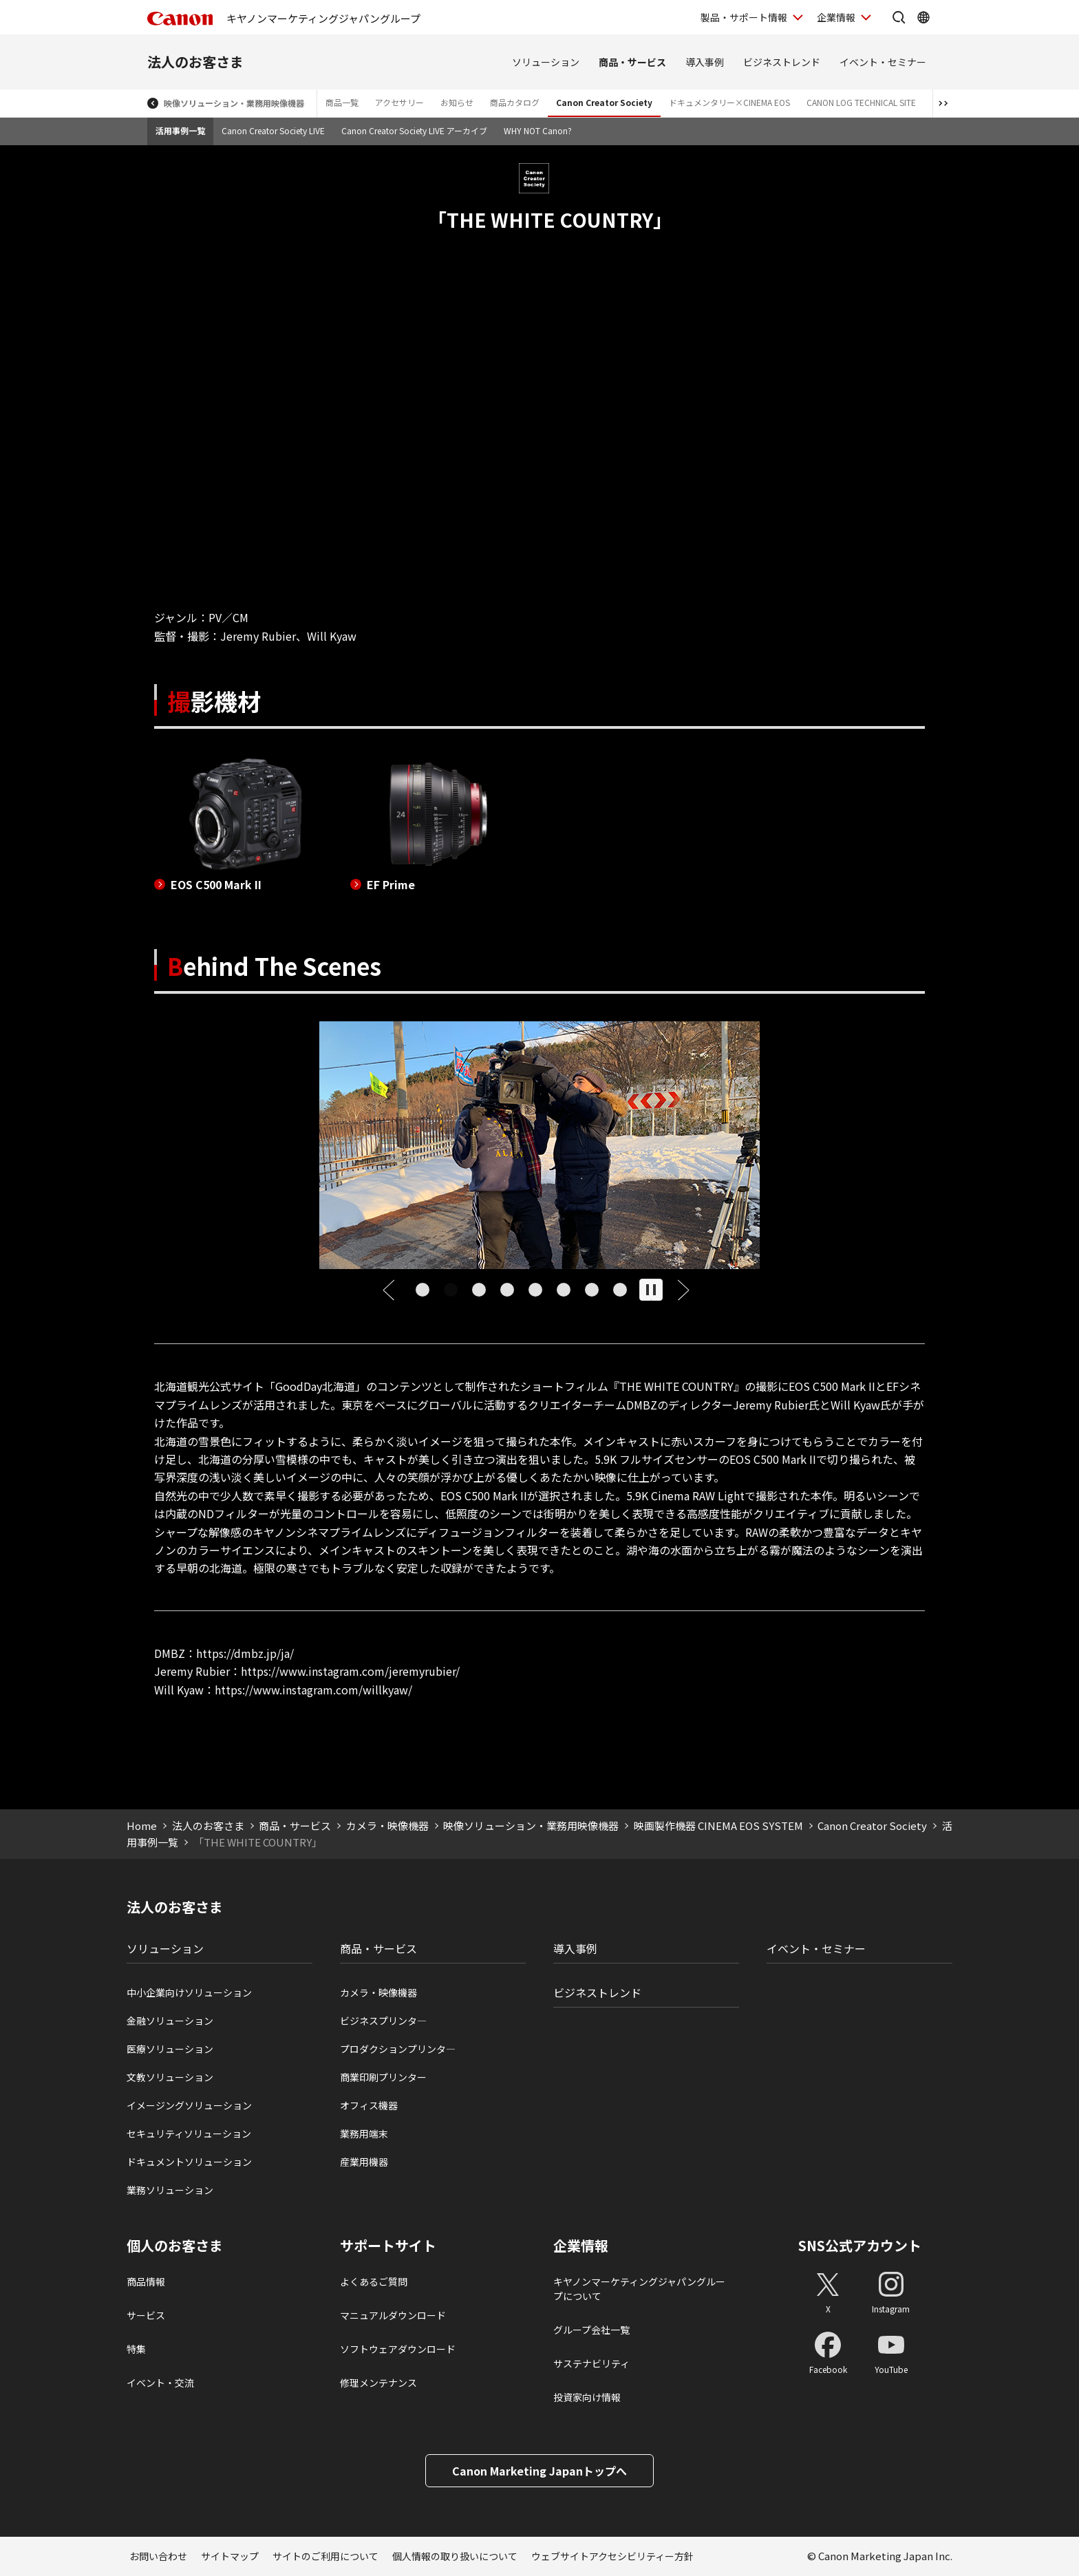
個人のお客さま (175, 2245)
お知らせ (456, 102)
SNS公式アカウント (859, 2245)
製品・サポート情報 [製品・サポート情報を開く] (744, 17)
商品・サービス (632, 62)
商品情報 (146, 2281)
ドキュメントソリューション (189, 2162)
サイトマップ (230, 2556)
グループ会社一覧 (591, 2330)
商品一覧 (342, 102)
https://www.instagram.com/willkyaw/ (313, 1689)
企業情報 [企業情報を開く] (836, 17)
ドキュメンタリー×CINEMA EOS (729, 102)
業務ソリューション (170, 2190)
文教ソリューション (170, 2077)
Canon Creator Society (604, 102)
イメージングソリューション (189, 2105)
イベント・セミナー (883, 62)
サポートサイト (388, 2245)
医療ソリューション (170, 2049)
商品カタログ (515, 102)
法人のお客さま (195, 62)
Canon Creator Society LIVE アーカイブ (414, 130)
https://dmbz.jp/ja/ (245, 1653)
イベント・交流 (160, 2382)
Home (142, 1825)
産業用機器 (364, 2162)
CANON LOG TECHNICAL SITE (861, 102)
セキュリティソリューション (189, 2133)
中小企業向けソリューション (189, 1992)
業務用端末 (364, 2133)
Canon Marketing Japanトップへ (539, 2470)
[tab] (422, 1290)
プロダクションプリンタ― (398, 2049)
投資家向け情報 (587, 2397)
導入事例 (704, 62)
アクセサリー (399, 102)
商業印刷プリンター (383, 2077)
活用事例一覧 (180, 130)
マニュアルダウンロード (393, 2315)
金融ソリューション (170, 2020)
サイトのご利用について (325, 2556)
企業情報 (580, 2245)
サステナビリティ (591, 2363)
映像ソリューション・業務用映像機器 (234, 103)
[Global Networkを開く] (923, 17)
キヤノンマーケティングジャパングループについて (639, 2289)
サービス (146, 2315)
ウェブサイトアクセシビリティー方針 (612, 2556)
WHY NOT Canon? (538, 130)
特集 (136, 2349)
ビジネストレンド (781, 62)
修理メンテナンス (378, 2382)
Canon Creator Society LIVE (273, 130)
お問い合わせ (158, 2556)
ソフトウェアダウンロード (398, 2349)
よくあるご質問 (373, 2281)
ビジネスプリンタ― (383, 2020)
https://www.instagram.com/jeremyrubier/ (350, 1671)
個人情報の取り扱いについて (454, 2556)
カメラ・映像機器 (387, 1825)
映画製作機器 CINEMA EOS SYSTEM (718, 1825)
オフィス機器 (369, 2105)
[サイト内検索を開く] (898, 17)
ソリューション (545, 62)
